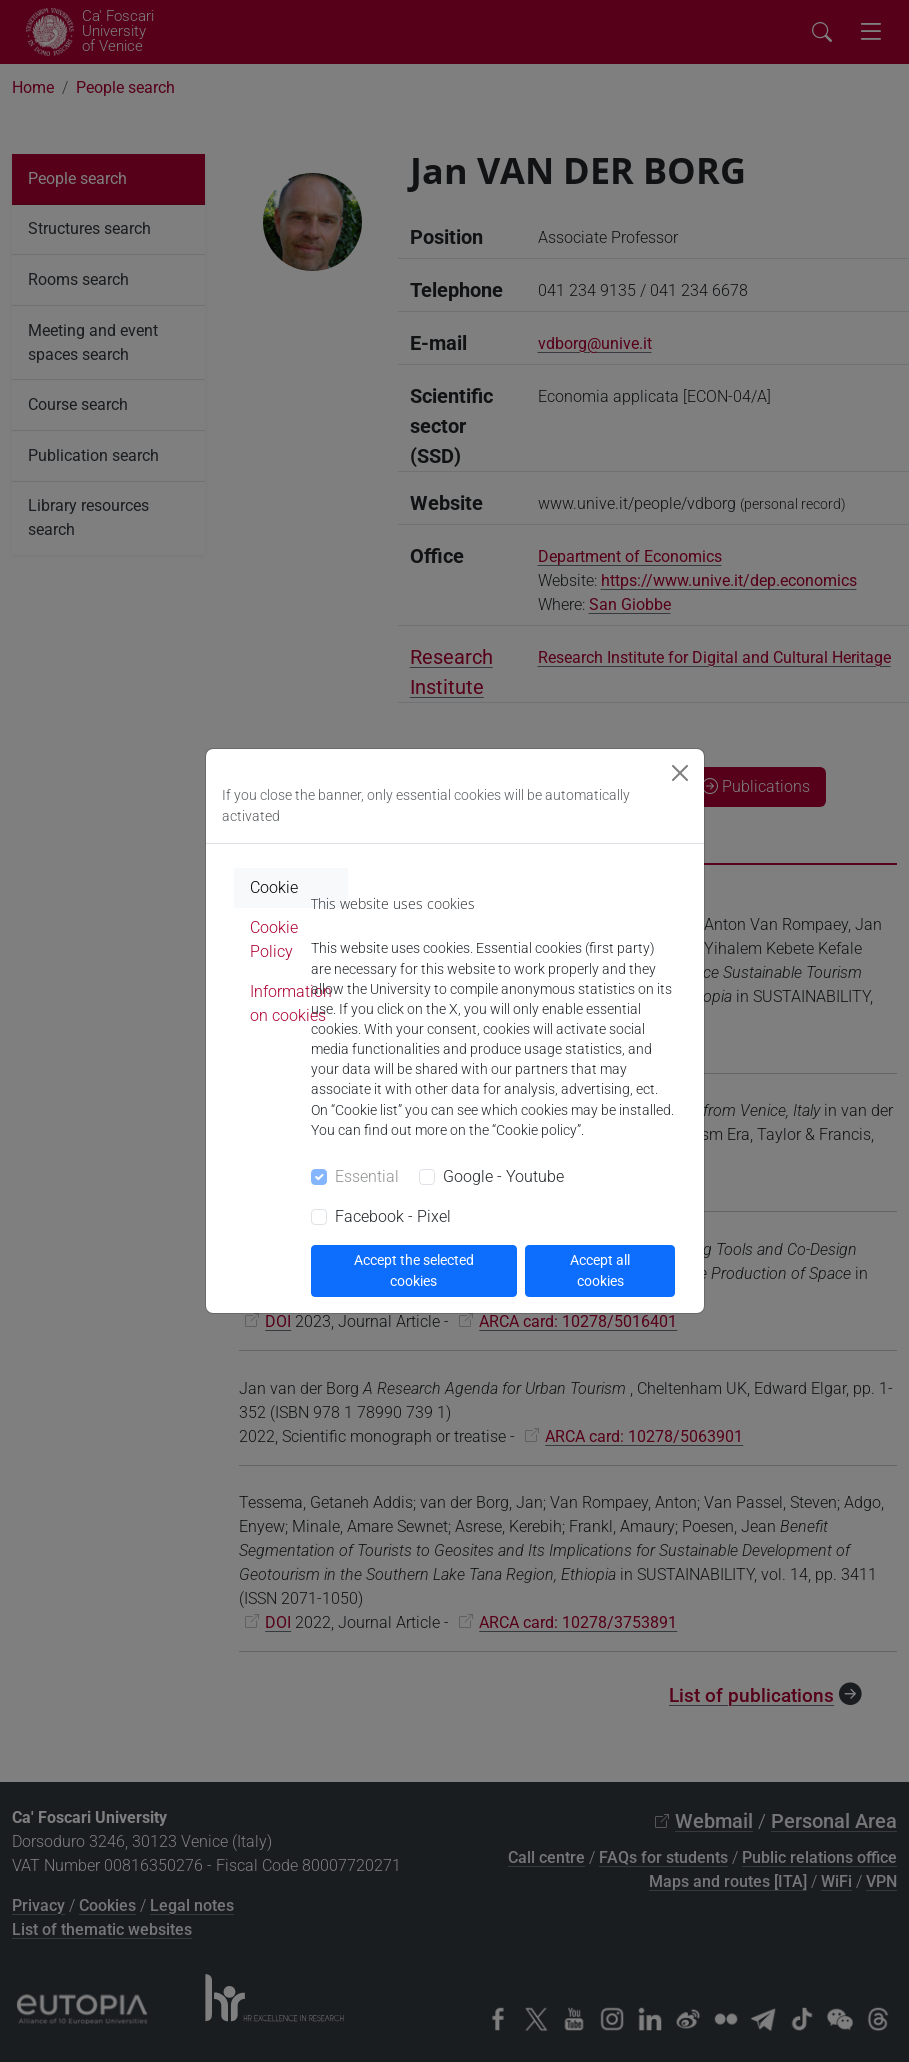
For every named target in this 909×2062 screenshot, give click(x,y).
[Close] (680, 773)
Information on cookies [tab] (291, 1003)
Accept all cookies (600, 1270)
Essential (367, 1176)
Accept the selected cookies (414, 1270)
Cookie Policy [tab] (274, 939)
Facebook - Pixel (393, 1216)
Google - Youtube (503, 1176)
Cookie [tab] (274, 887)
